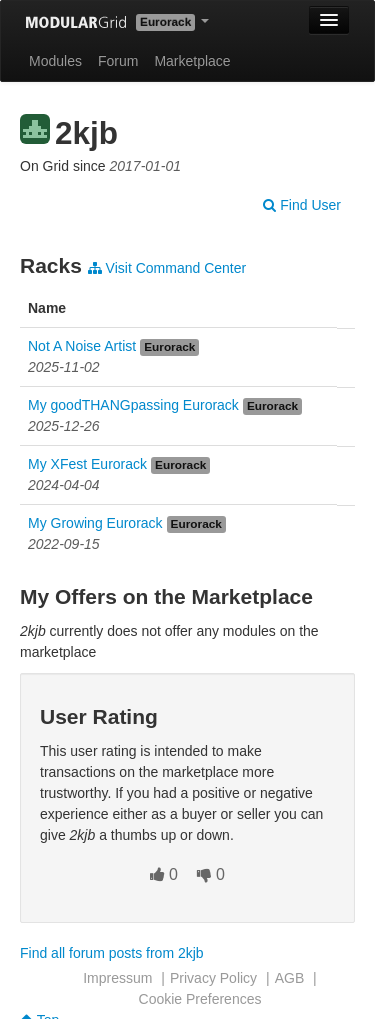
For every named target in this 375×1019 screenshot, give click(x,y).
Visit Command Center (167, 268)
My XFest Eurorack (87, 464)
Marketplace (192, 61)
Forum (118, 61)
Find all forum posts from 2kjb (112, 953)
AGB (290, 978)
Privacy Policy (213, 978)
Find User (302, 205)
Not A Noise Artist (82, 346)
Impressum (117, 978)
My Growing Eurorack (95, 523)
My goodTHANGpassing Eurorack (133, 405)
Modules (55, 61)
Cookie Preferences (200, 999)
